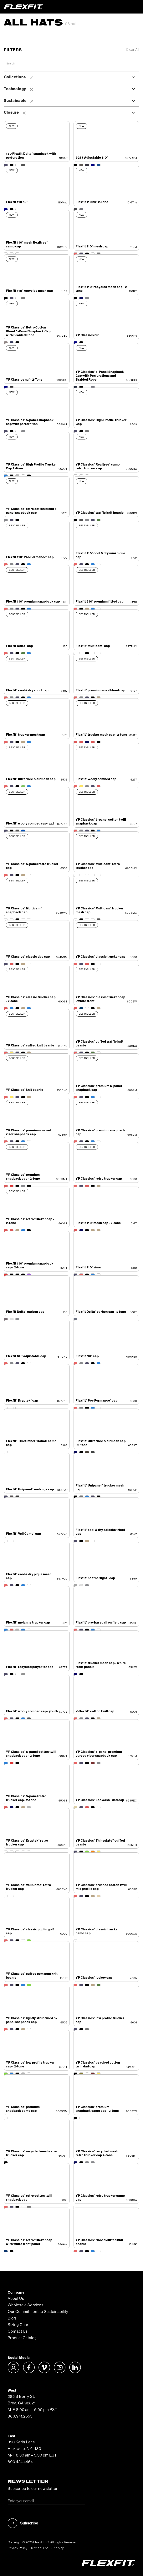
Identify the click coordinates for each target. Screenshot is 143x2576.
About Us (16, 2299)
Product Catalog (22, 2338)
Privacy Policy (18, 2548)
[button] (71, 77)
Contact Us (18, 2331)
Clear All (132, 49)
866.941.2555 (20, 2416)
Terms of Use (40, 2548)
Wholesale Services (25, 2305)
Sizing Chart (19, 2325)
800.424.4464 (20, 2462)
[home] (71, 7)
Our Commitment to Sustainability (38, 2312)
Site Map (58, 2548)
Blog (12, 2318)
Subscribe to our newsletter (33, 2489)
